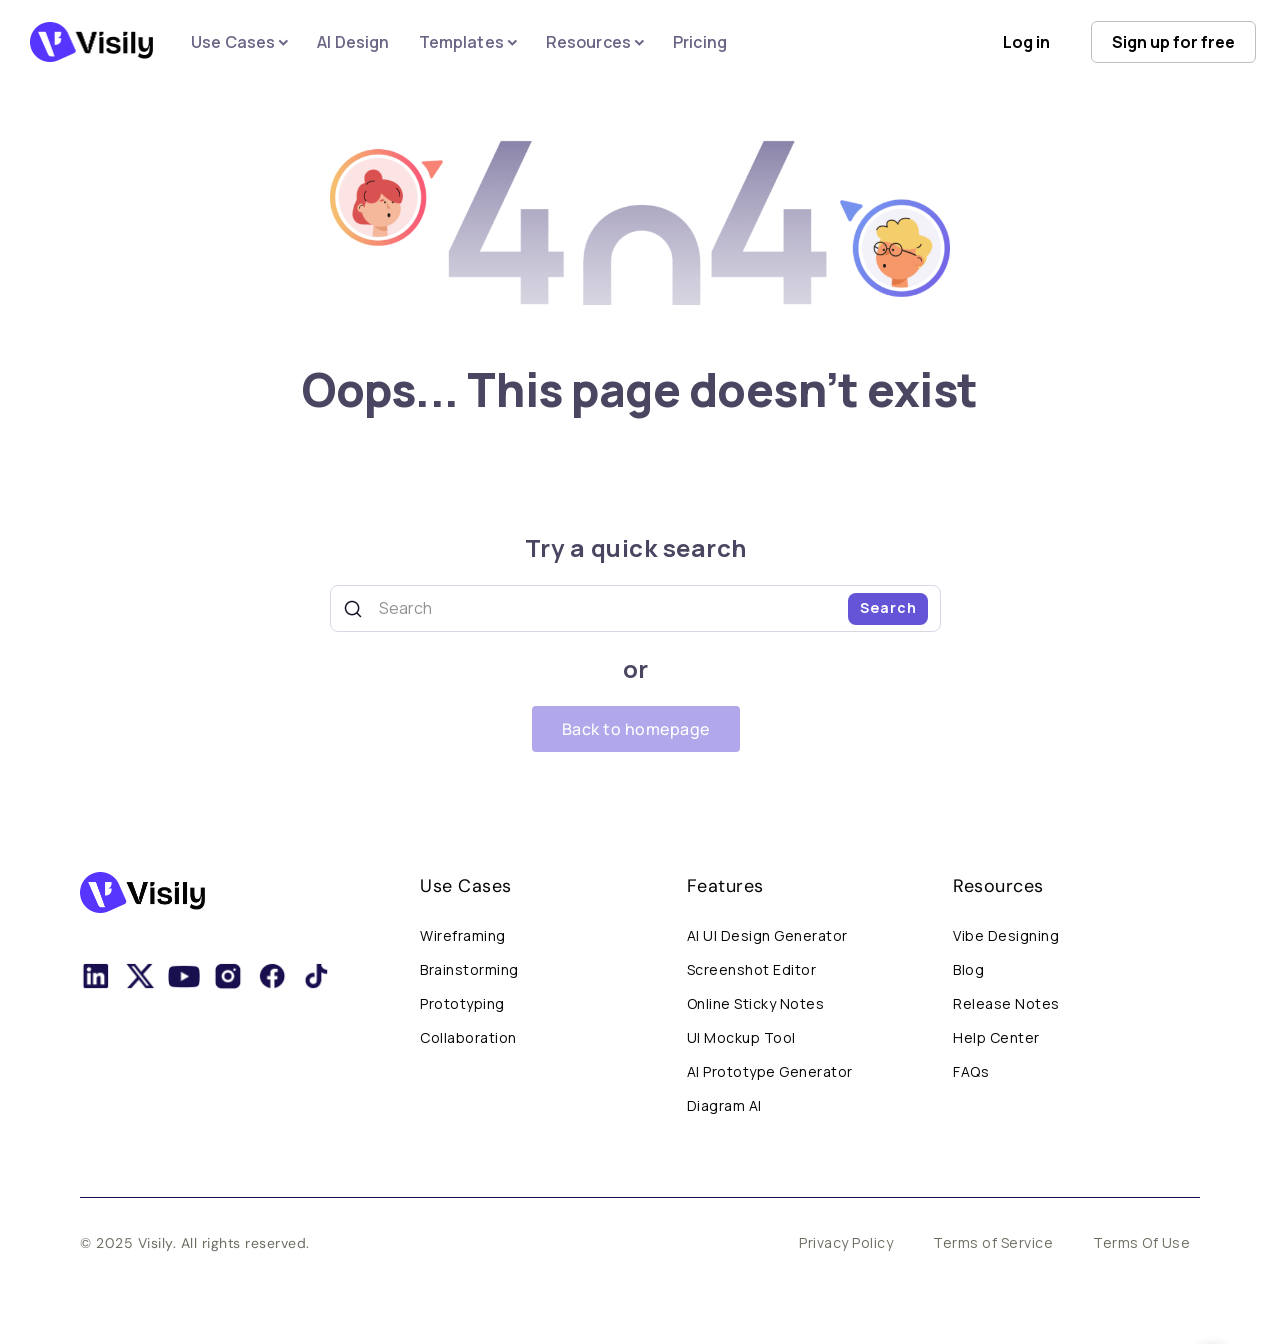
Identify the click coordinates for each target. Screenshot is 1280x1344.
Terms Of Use (1141, 1242)
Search (888, 607)
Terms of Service (993, 1242)
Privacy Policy (846, 1242)
